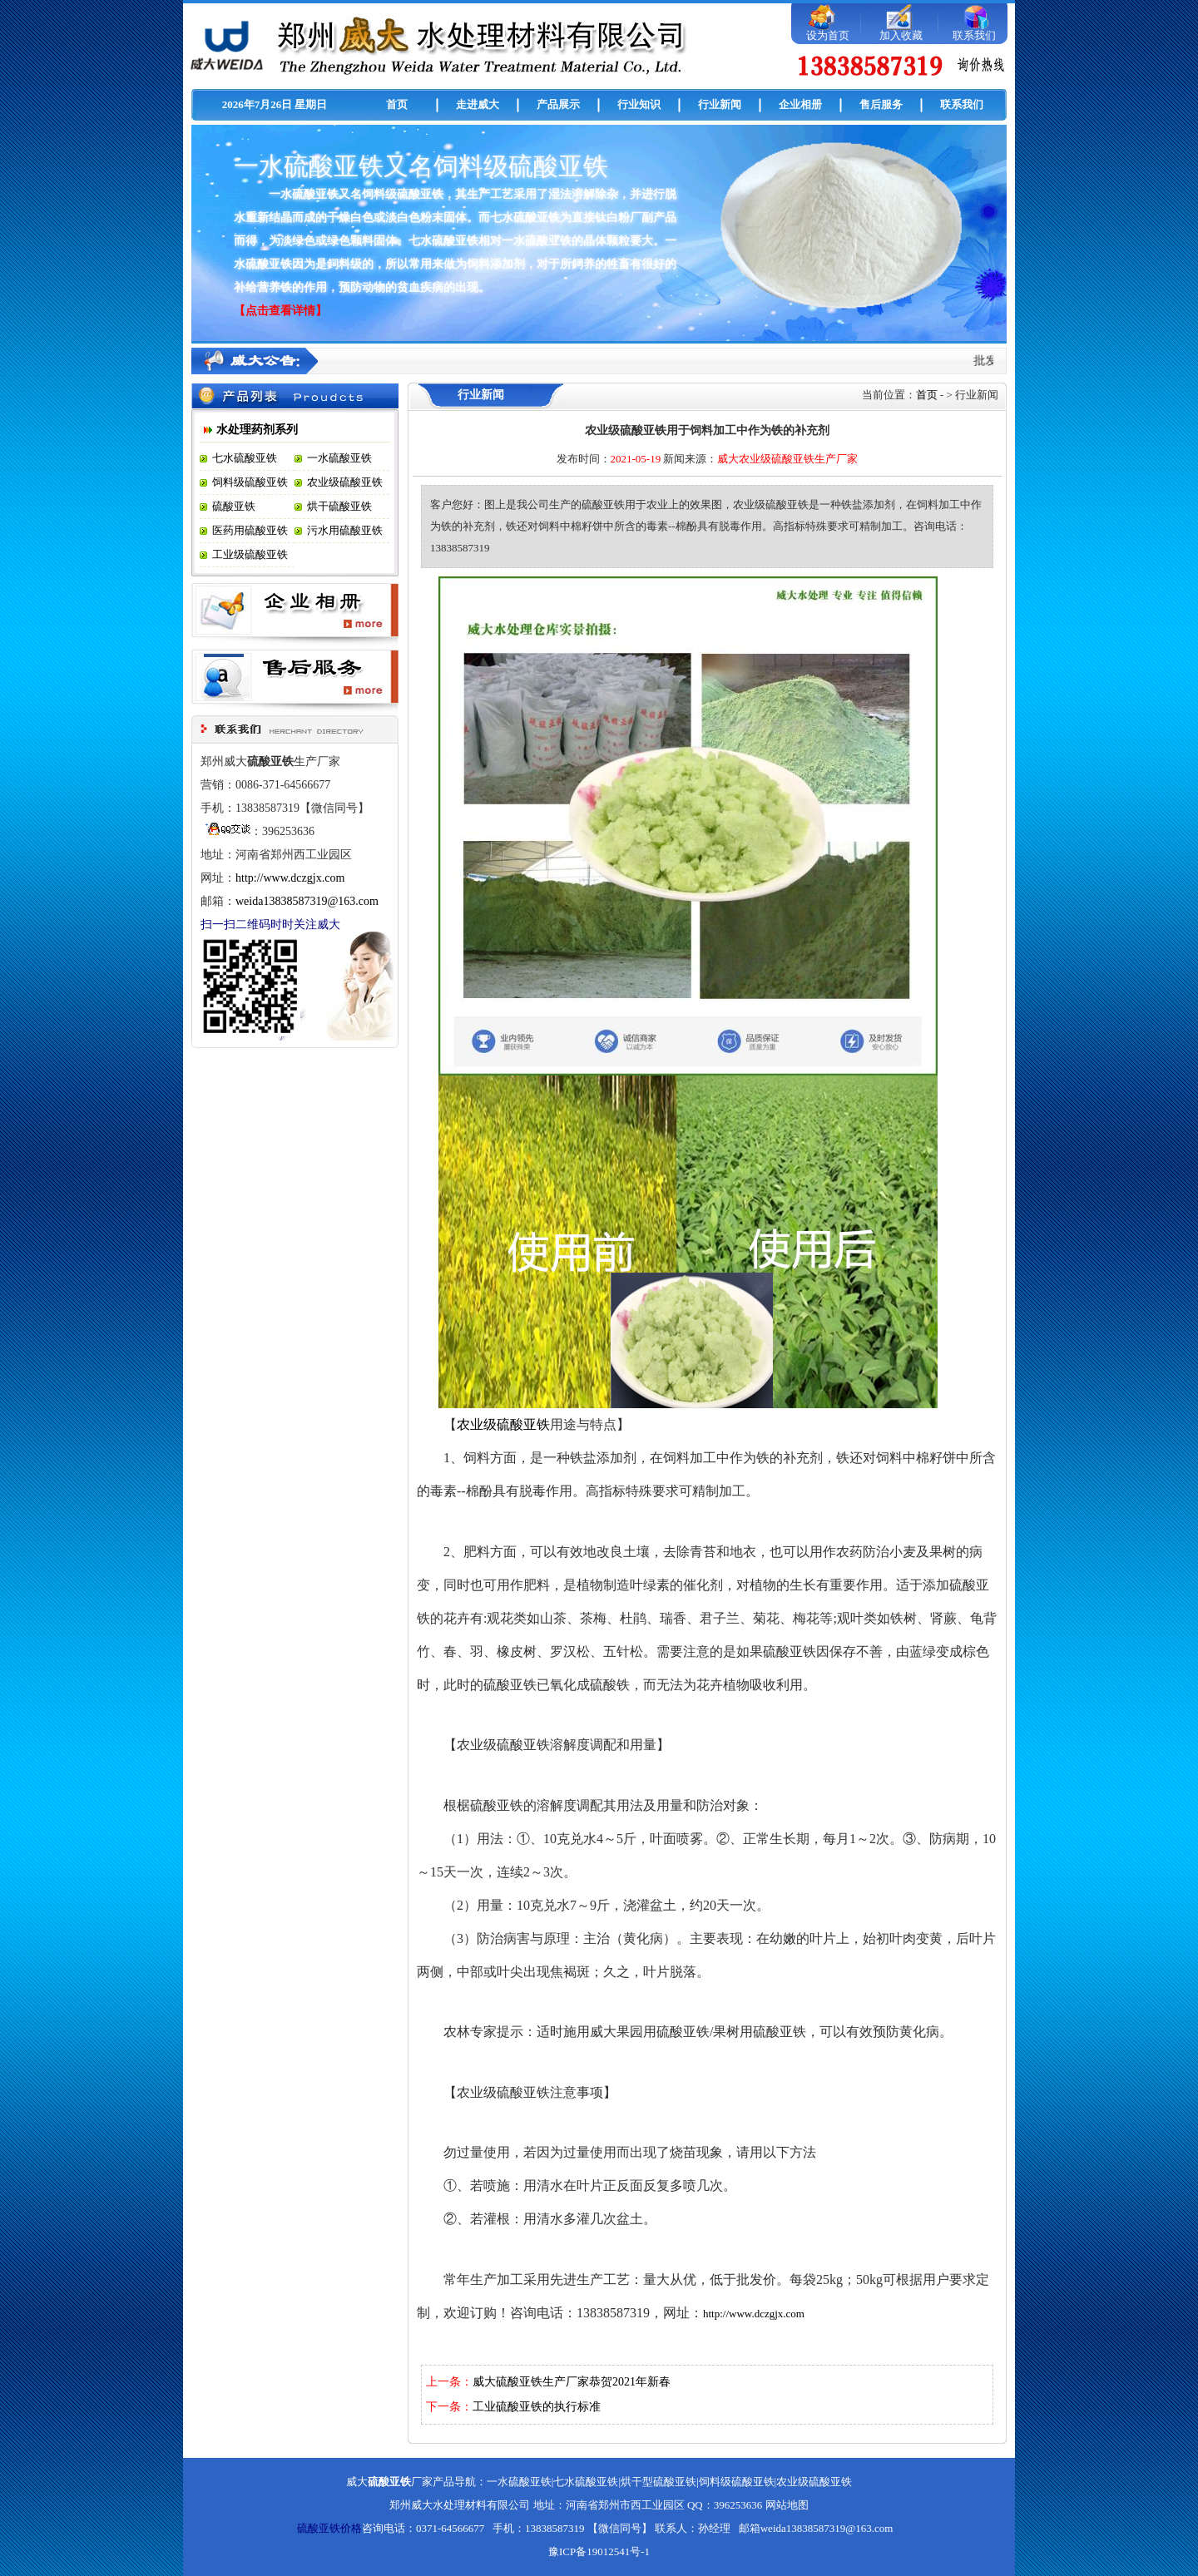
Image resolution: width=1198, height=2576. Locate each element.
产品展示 (558, 104)
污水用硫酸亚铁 (345, 530)
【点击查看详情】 (280, 310)
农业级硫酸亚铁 (345, 482)
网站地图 (787, 2505)
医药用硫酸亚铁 (250, 530)
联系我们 (974, 35)
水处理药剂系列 (257, 429)
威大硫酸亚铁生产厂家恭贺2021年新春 (572, 2382)
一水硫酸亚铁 (339, 458)
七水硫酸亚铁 (244, 458)
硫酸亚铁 (233, 506)
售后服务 (881, 104)
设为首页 (827, 35)
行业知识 (639, 104)
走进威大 (477, 104)
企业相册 (800, 104)
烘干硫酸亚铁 (339, 506)
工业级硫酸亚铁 (250, 554)
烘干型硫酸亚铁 (658, 2481)
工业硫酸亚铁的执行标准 (537, 2406)
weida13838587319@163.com (307, 901)
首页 (397, 104)
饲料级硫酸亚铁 (250, 482)
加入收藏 (901, 35)
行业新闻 (719, 104)
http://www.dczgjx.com (289, 878)
